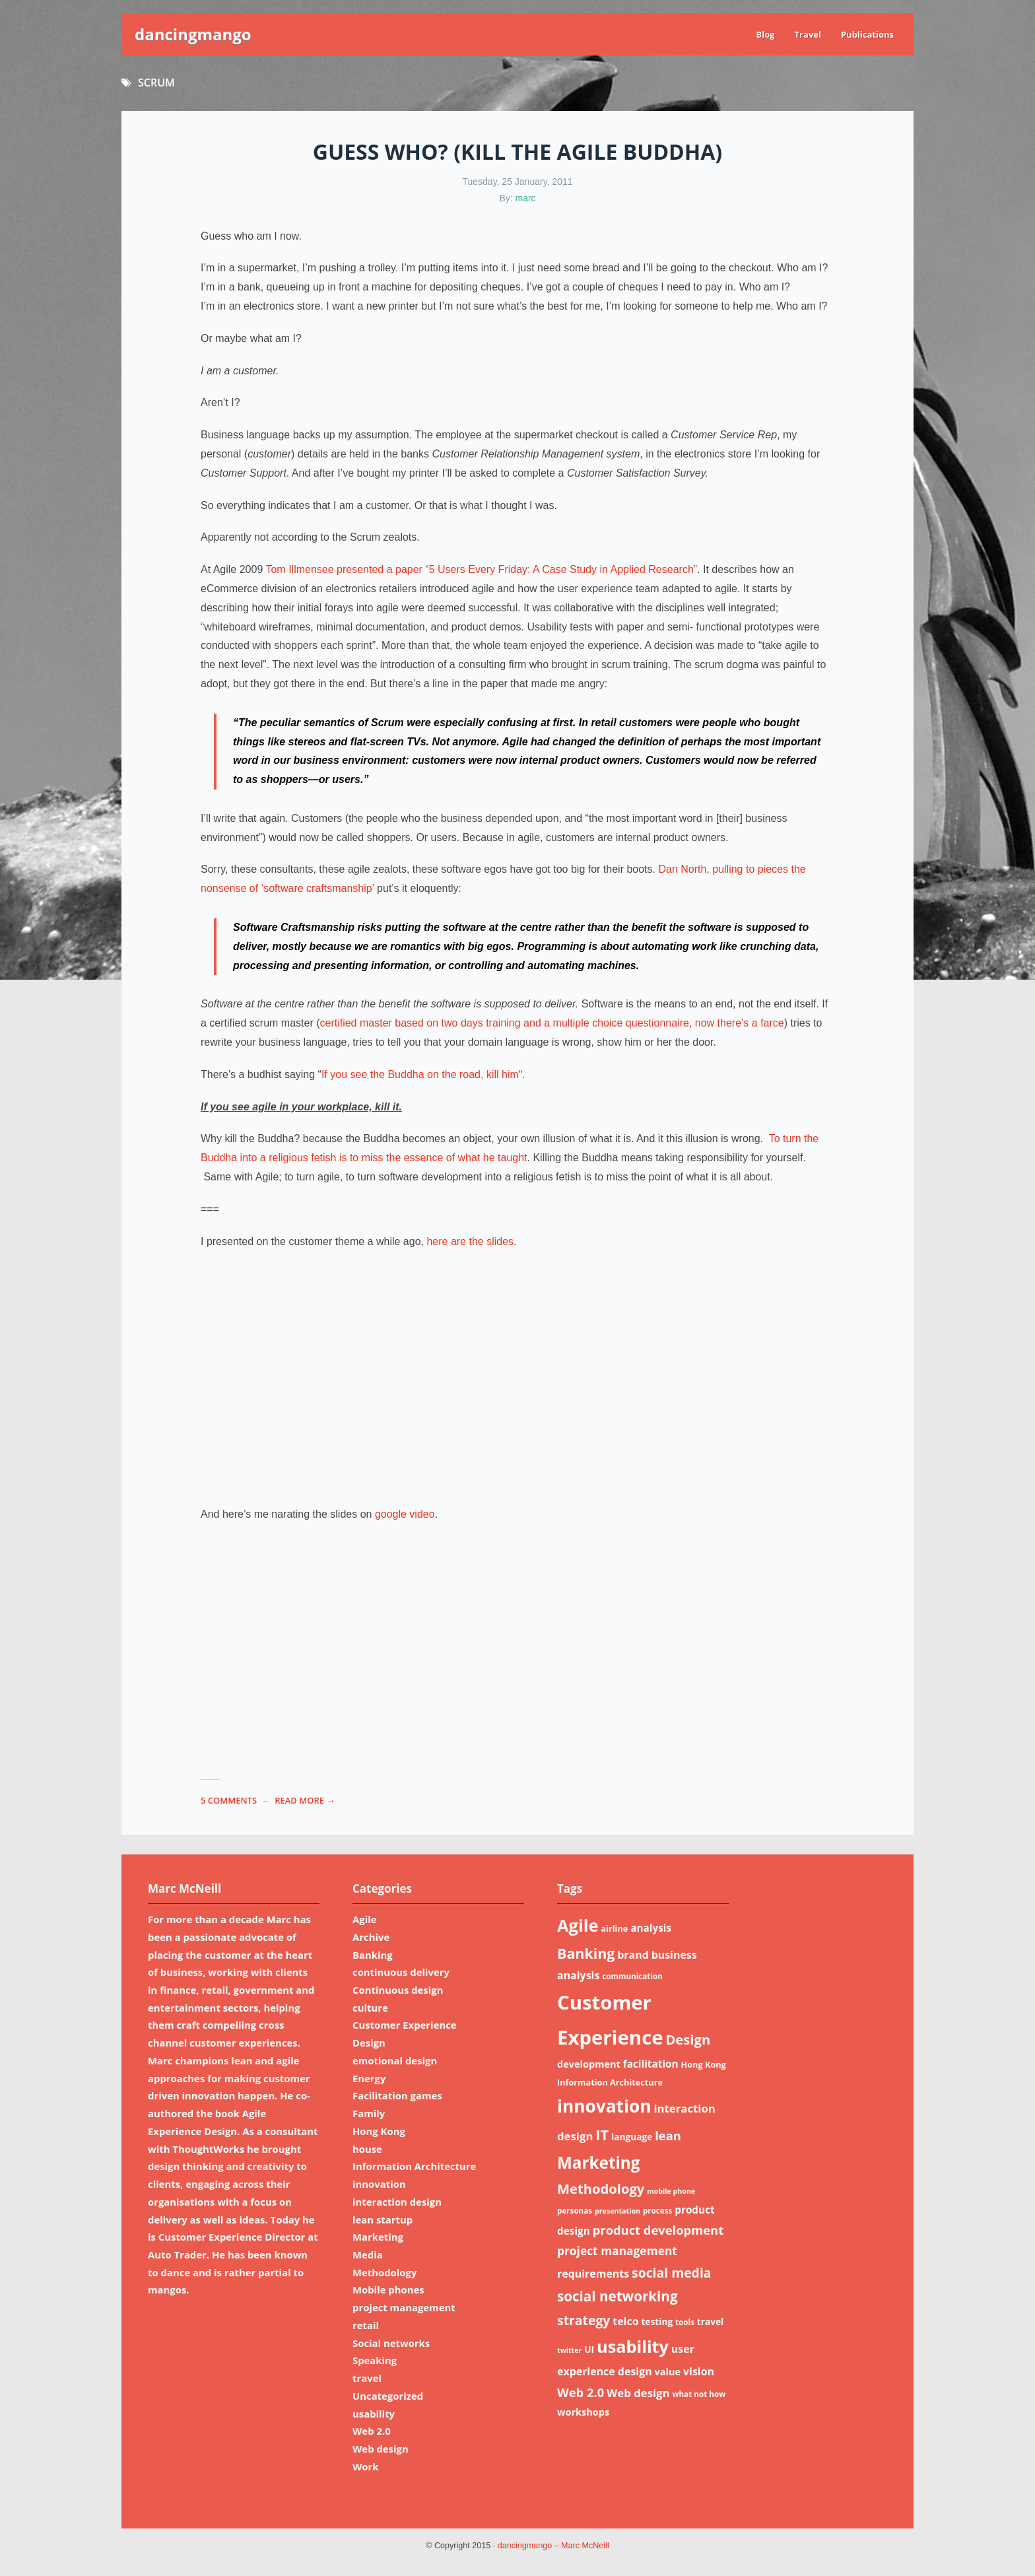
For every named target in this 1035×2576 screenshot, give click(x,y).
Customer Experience (404, 2024)
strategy (583, 2320)
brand (633, 1955)
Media (367, 2254)
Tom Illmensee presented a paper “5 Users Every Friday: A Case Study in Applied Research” (481, 569)
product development (658, 2229)
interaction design (397, 2201)
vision (698, 2371)
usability (373, 2413)
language (631, 2136)
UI (589, 2349)
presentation (617, 2211)
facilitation (651, 2063)
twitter (569, 2350)
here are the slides (470, 1241)
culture (370, 2007)
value (668, 2371)
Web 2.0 (371, 2430)
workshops (583, 2411)
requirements (593, 2273)
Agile (364, 1919)
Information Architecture (414, 2166)
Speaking (374, 2360)
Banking (372, 1954)
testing (657, 2321)
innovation (379, 2183)
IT (602, 2134)
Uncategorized (387, 2395)
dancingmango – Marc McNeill (553, 2545)
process (657, 2211)
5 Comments (229, 1800)
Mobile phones (388, 2289)
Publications (867, 34)
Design (368, 2042)
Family (368, 2113)
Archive (370, 1937)
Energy (368, 2078)
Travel (808, 34)
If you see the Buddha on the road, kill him (420, 1074)
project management (403, 2307)
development (588, 2063)
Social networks (391, 2343)
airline (614, 1928)
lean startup (382, 2219)
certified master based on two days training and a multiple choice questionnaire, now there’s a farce (551, 1023)
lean (668, 2135)
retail (365, 2325)
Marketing (377, 2236)
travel (367, 2378)
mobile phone (671, 2191)
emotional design (394, 2060)
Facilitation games (397, 2095)
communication (632, 1976)
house (367, 2148)
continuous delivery (401, 1972)
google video (405, 1514)
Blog (765, 34)
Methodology (384, 2272)
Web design (380, 2448)
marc (526, 198)
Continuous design (397, 1989)
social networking (617, 2296)
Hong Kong (378, 2131)
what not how (698, 2394)
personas (574, 2211)
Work (365, 2466)
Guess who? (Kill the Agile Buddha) (517, 151)
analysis (650, 1927)
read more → (305, 1800)
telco (625, 2321)
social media (672, 2273)
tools (684, 2322)
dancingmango (193, 34)
